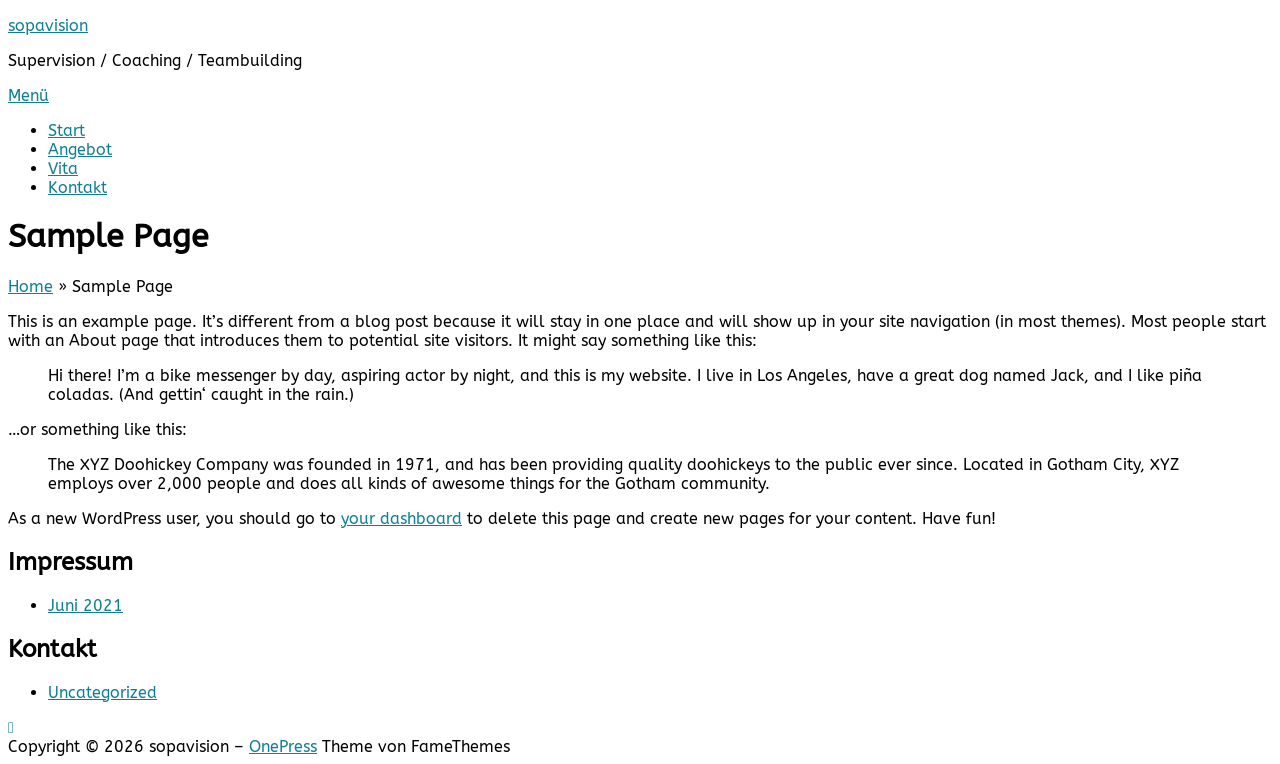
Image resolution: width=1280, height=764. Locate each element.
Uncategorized (102, 692)
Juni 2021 (85, 605)
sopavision (48, 25)
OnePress (283, 746)
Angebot (80, 149)
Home (30, 286)
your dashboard (401, 518)
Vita (63, 168)
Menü (28, 95)
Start (66, 130)
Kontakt (77, 187)
